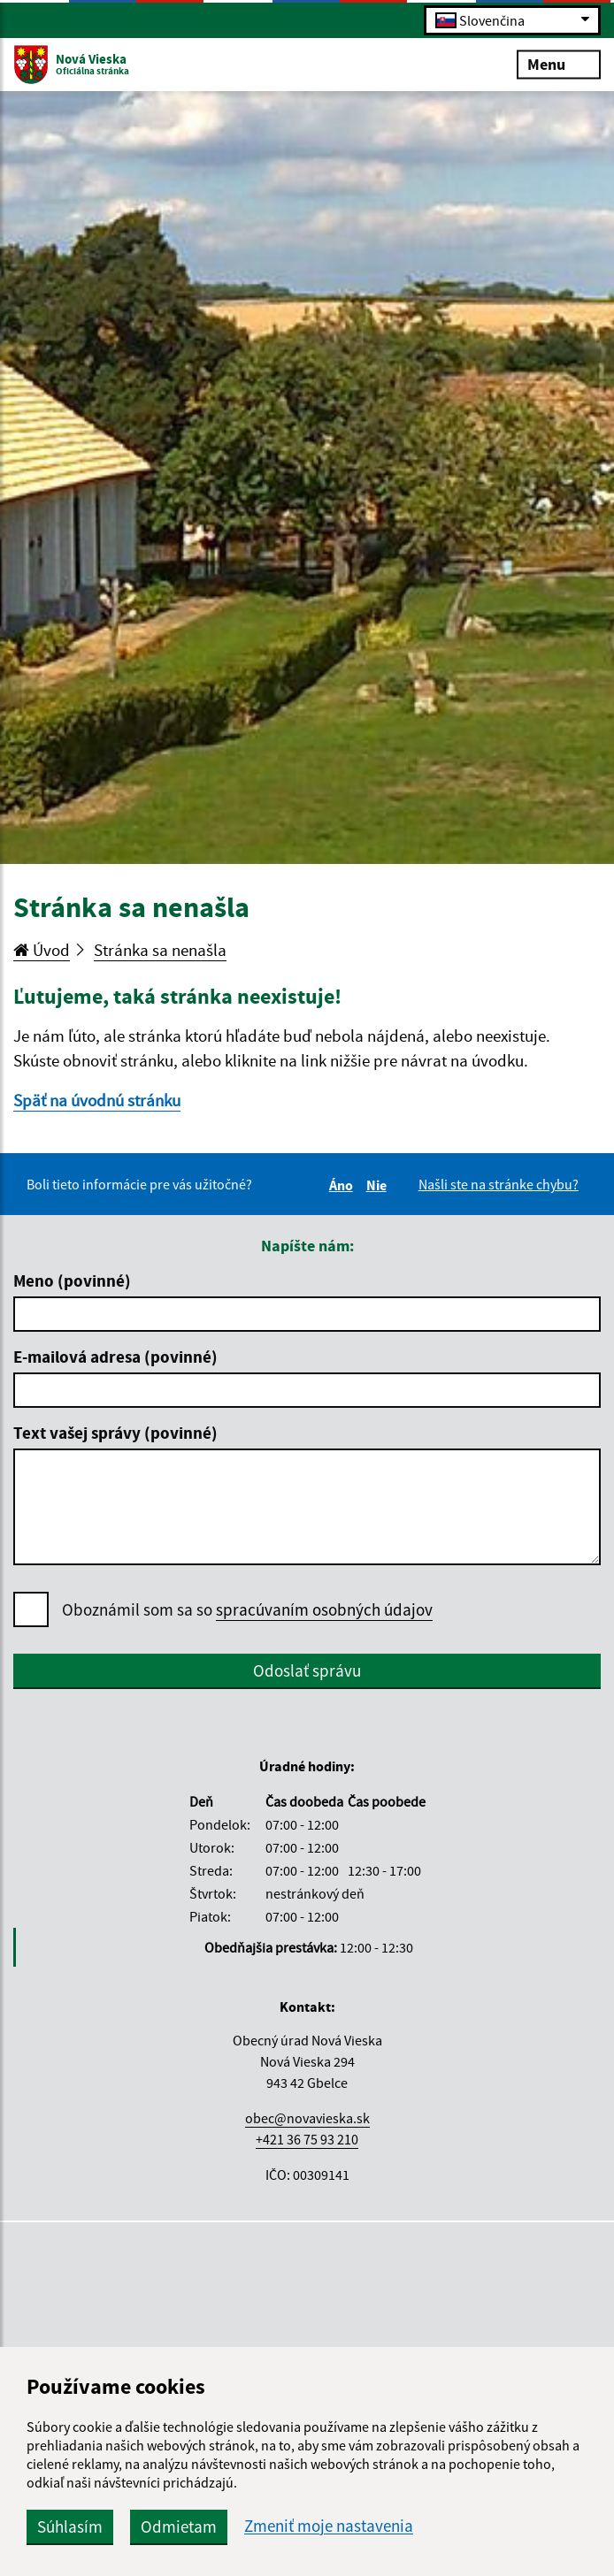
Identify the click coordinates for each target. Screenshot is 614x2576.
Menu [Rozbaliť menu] (558, 63)
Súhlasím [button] (70, 2526)
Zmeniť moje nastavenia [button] (328, 2526)
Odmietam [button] (179, 2526)
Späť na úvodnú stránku (96, 1100)
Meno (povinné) (72, 1280)
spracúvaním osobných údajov (324, 1609)
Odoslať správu (307, 1670)
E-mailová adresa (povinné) (115, 1356)
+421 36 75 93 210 (307, 2139)
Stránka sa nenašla (160, 949)
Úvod (41, 949)
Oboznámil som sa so (247, 1610)
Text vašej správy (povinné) (115, 1432)
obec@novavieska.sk (307, 2118)
